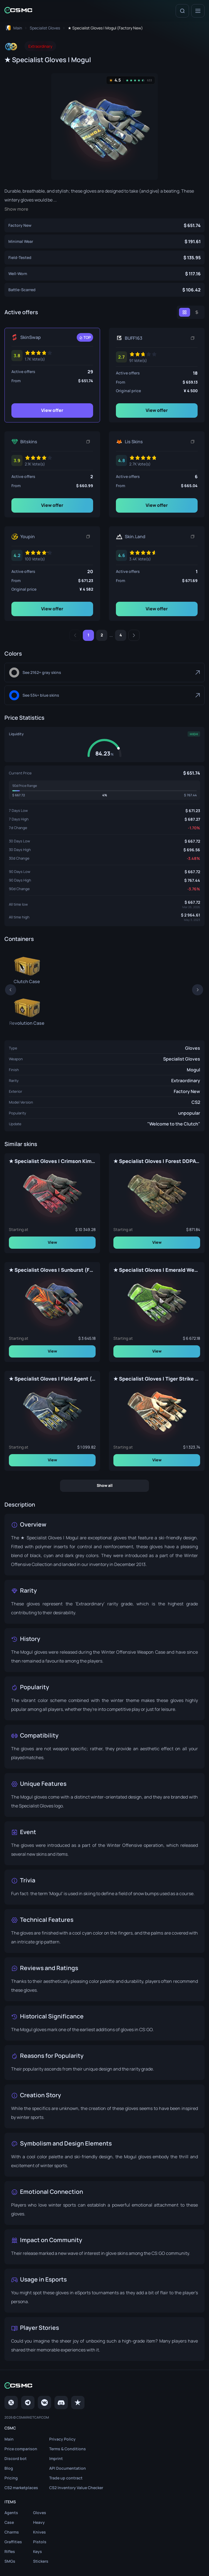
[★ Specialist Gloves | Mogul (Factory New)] (104, 225)
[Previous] (75, 635)
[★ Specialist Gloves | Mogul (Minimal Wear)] (104, 241)
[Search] (182, 10)
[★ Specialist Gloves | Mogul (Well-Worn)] (104, 274)
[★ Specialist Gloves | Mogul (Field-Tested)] (104, 258)
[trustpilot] (77, 2402)
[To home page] (13, 28)
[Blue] (104, 695)
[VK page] (44, 2402)
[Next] (134, 635)
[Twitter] (11, 2402)
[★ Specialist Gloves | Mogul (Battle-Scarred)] (104, 290)
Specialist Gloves (181, 1059)
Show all (105, 1485)
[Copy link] (193, 338)
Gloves (192, 1048)
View (52, 1242)
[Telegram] (27, 2402)
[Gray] (104, 672)
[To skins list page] (45, 28)
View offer (52, 410)
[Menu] (198, 10)
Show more (16, 209)
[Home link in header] (18, 10)
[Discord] (61, 2402)
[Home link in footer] (104, 2386)
